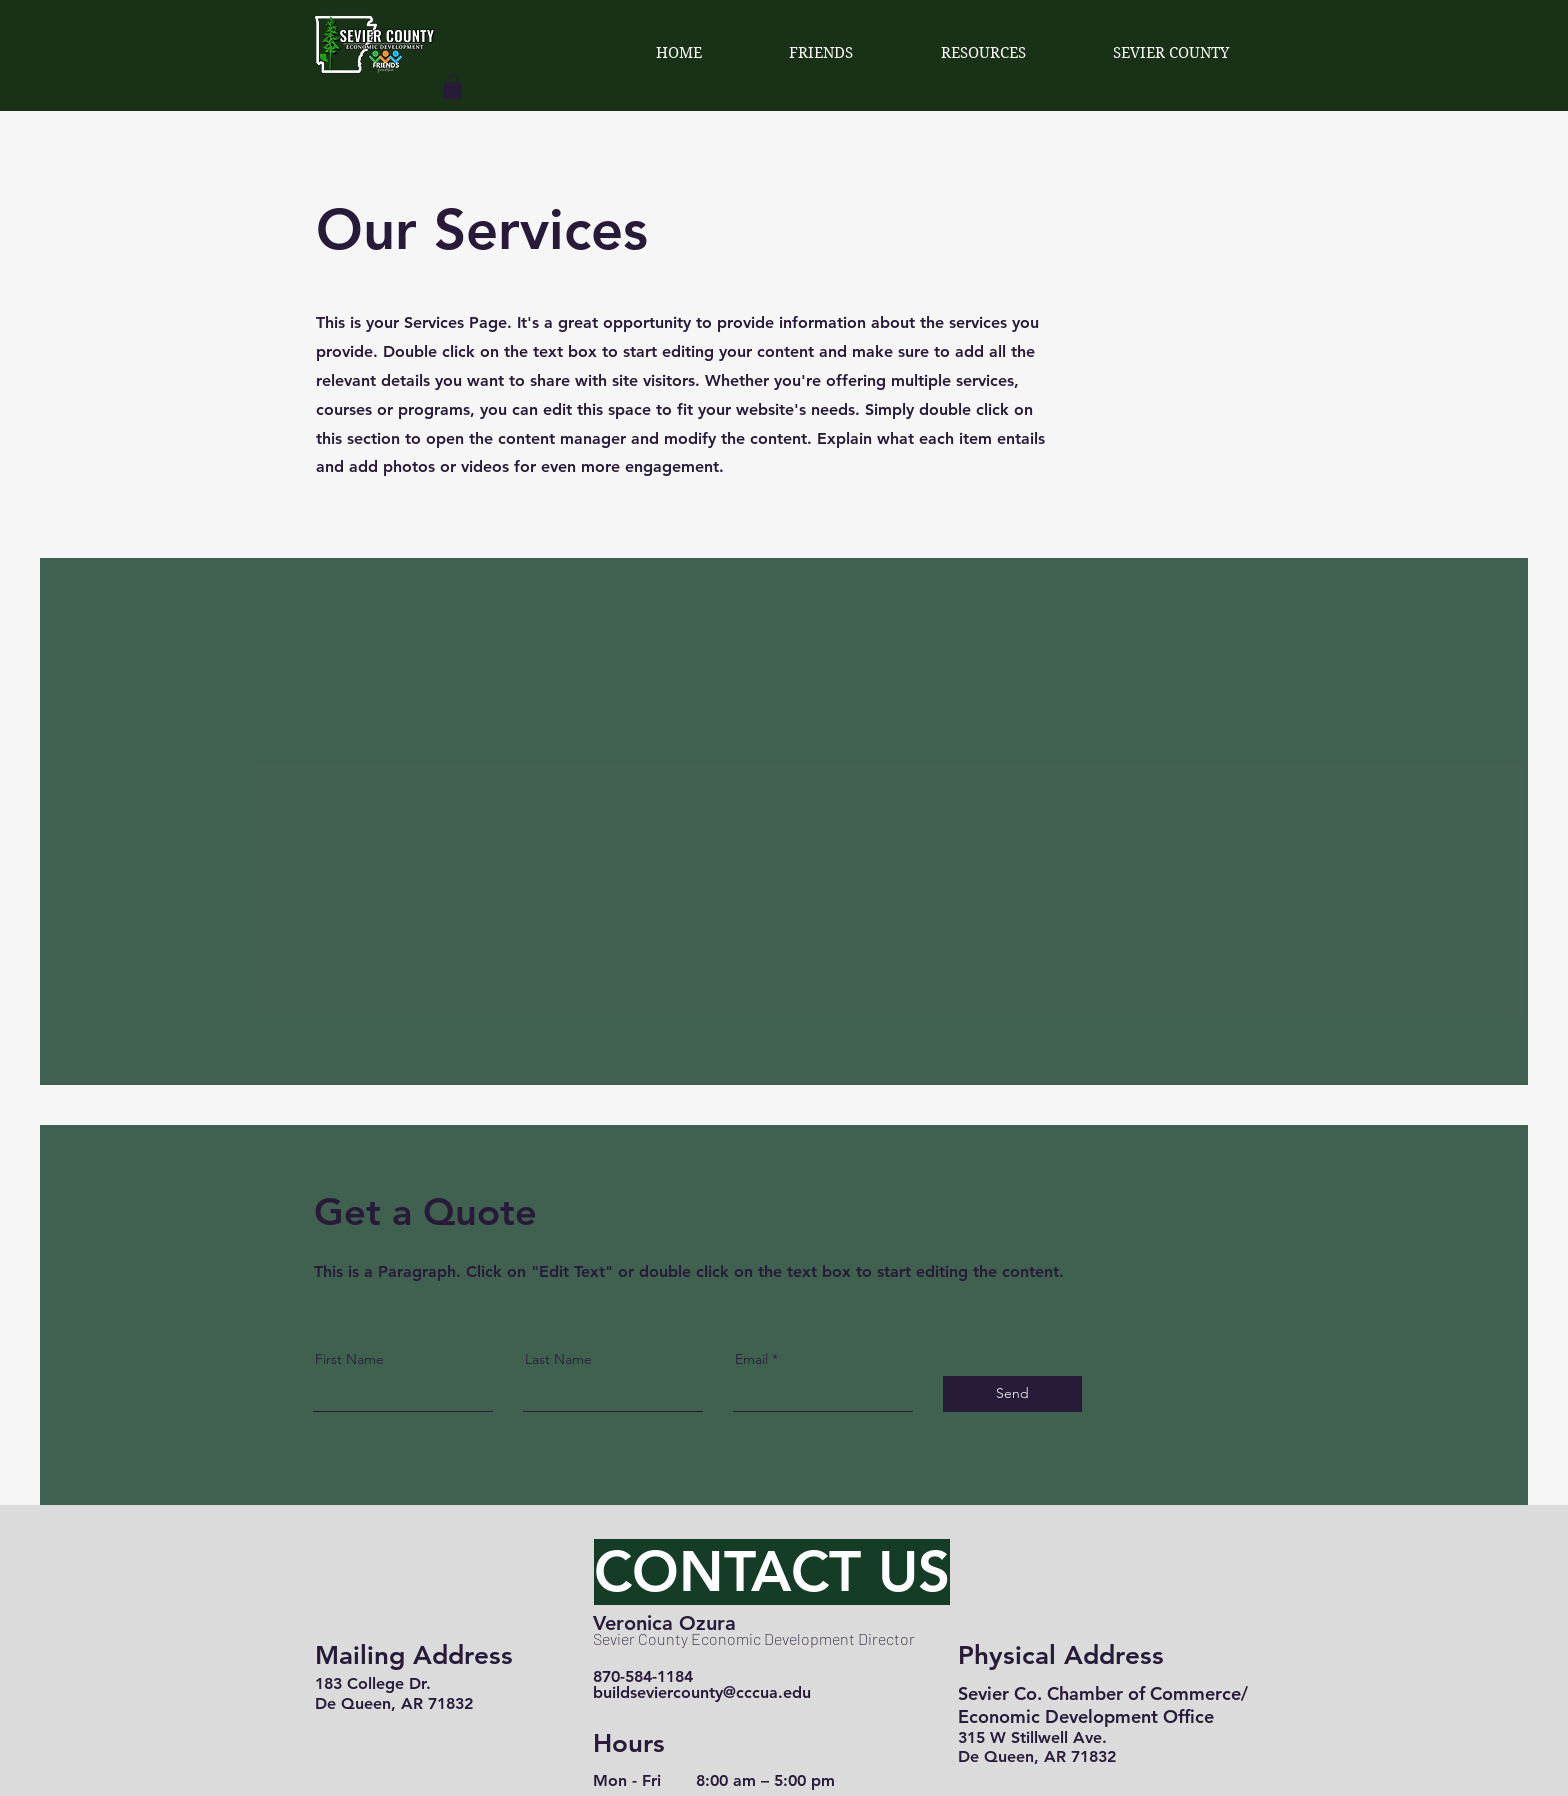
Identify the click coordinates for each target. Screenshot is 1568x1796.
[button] (452, 86)
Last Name (558, 1359)
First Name (349, 1359)
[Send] (1012, 1394)
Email (751, 1359)
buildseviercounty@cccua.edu (702, 1692)
